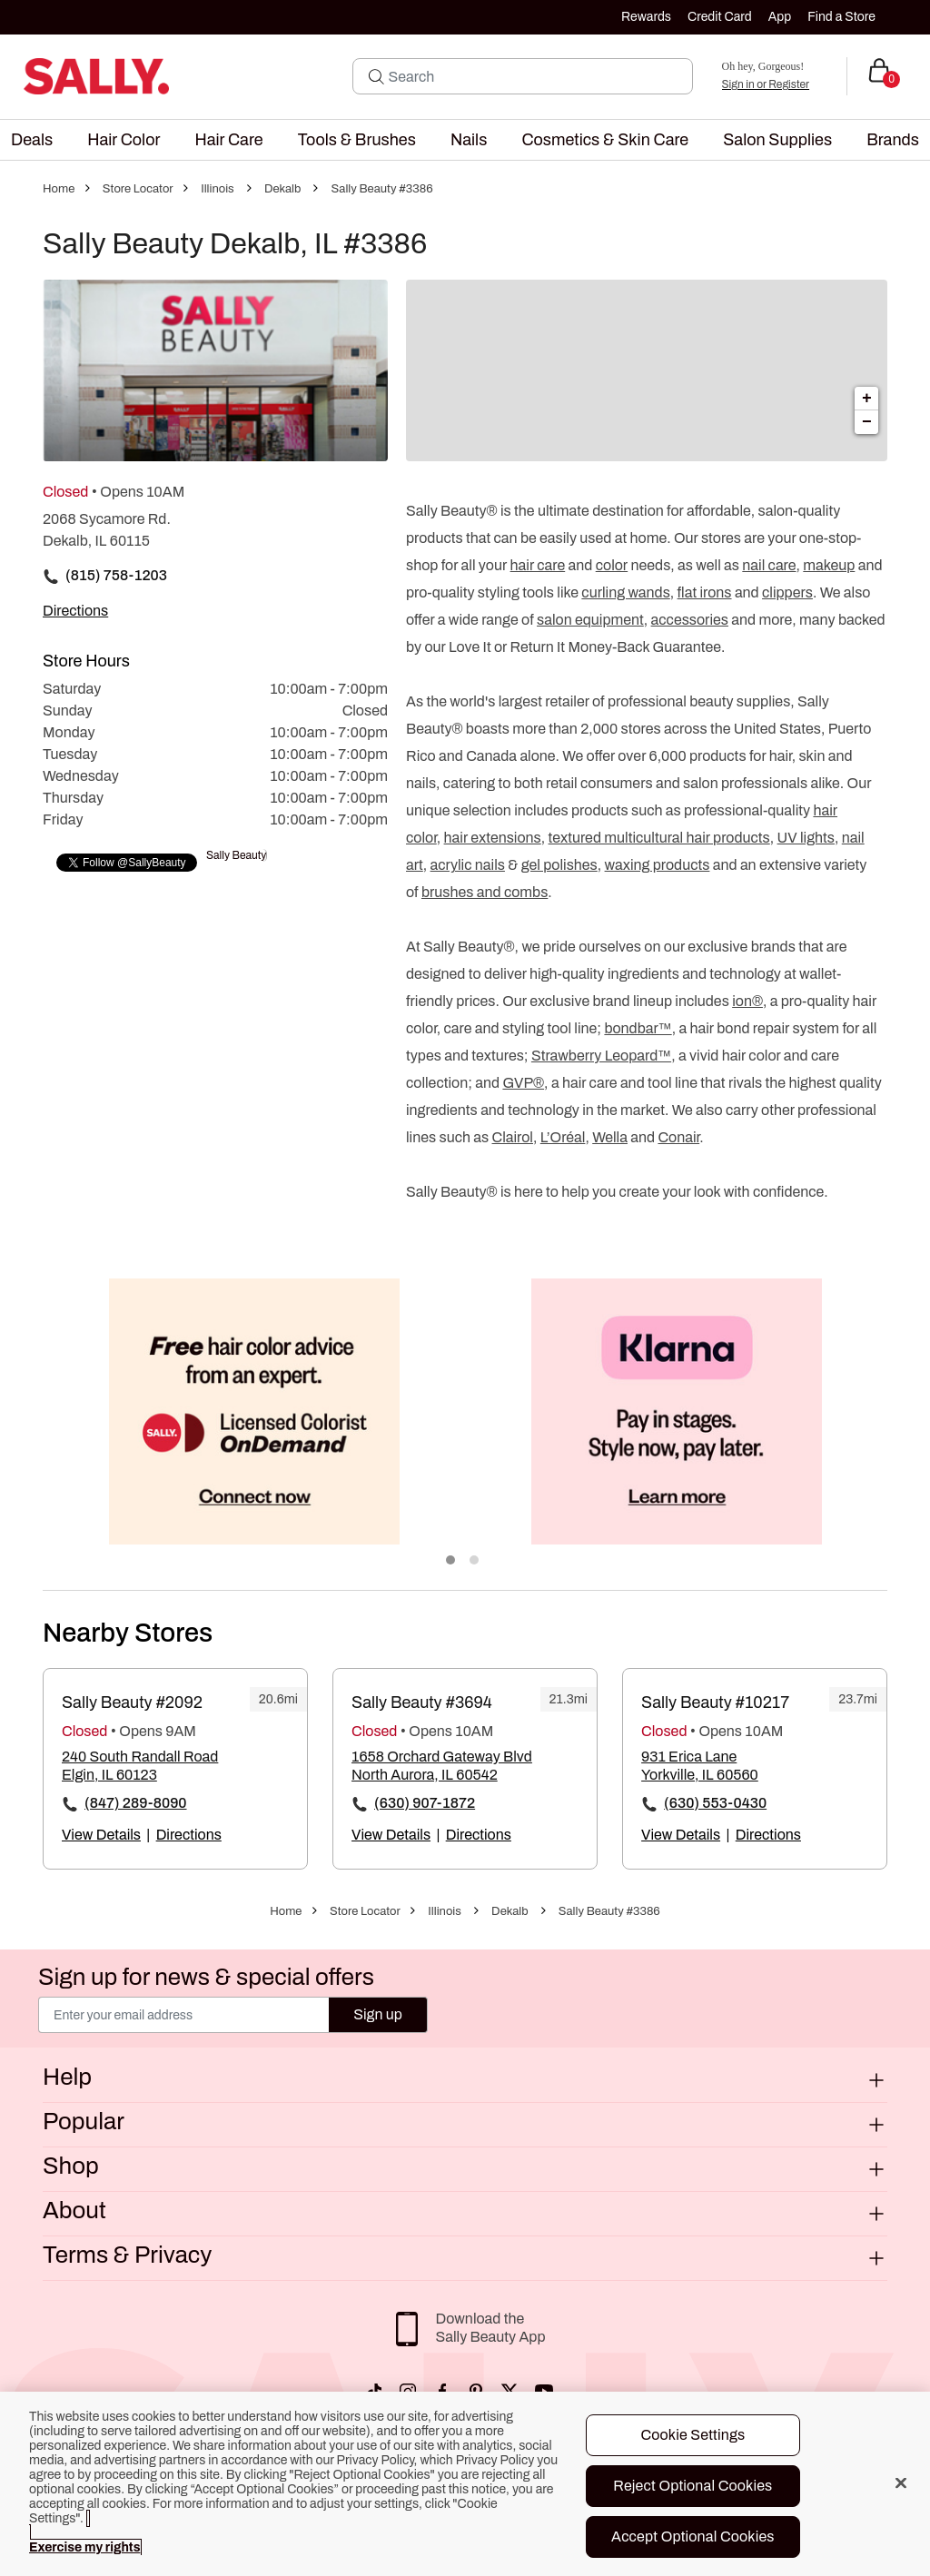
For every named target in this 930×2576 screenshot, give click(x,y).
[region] (465, 2484)
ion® (747, 1001)
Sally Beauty (236, 855)
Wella (610, 1137)
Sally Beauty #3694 (421, 1702)
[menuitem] (32, 140)
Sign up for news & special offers (206, 1976)
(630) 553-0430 (715, 1803)
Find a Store (841, 17)
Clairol (512, 1137)
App (779, 17)
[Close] (901, 2482)
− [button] (867, 422)
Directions (189, 1834)
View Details (101, 1834)
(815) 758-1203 (116, 575)
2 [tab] (475, 1561)
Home (58, 189)
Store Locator (138, 189)
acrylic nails (467, 865)
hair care (538, 565)
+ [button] (867, 399)
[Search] (535, 76)
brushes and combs (484, 892)
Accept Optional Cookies (693, 2536)
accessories (689, 619)
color (612, 565)
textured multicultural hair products (659, 837)
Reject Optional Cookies (692, 2485)
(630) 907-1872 (424, 1803)
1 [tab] (451, 1561)
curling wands (625, 592)
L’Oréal (563, 1137)
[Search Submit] (376, 76)
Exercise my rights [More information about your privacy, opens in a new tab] (84, 2547)
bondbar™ (637, 1028)
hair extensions (492, 837)
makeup (829, 565)
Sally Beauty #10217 (715, 1702)
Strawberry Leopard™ (601, 1055)
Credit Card (720, 17)
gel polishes (559, 865)
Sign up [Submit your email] (377, 2014)
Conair (678, 1137)
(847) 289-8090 (135, 1803)
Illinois (217, 189)
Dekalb (282, 189)
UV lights (806, 837)
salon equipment (590, 619)
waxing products (657, 865)
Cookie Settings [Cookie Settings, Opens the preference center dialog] (692, 2435)
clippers (787, 592)
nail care (769, 565)
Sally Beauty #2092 (132, 1702)
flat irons (705, 592)
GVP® (523, 1083)
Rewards (646, 17)
